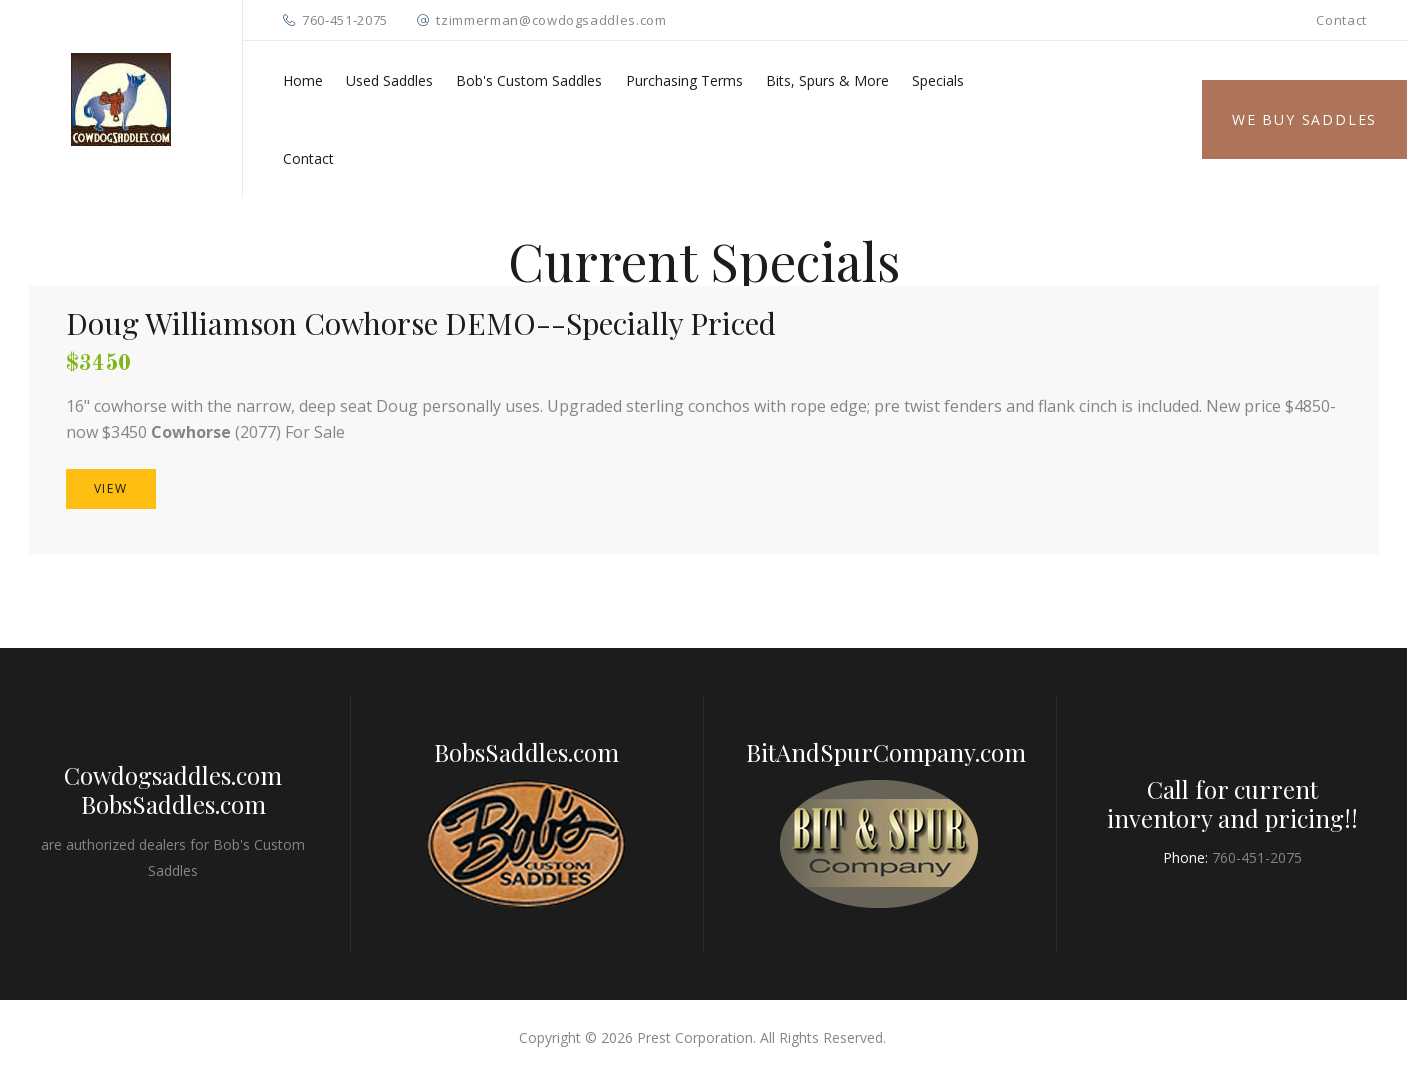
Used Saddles (389, 80)
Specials (938, 80)
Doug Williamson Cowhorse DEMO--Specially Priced (421, 323)
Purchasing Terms (684, 80)
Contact (1341, 20)
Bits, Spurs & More (827, 80)
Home (303, 80)
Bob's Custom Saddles (529, 80)
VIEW (111, 488)
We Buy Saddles (1304, 119)
